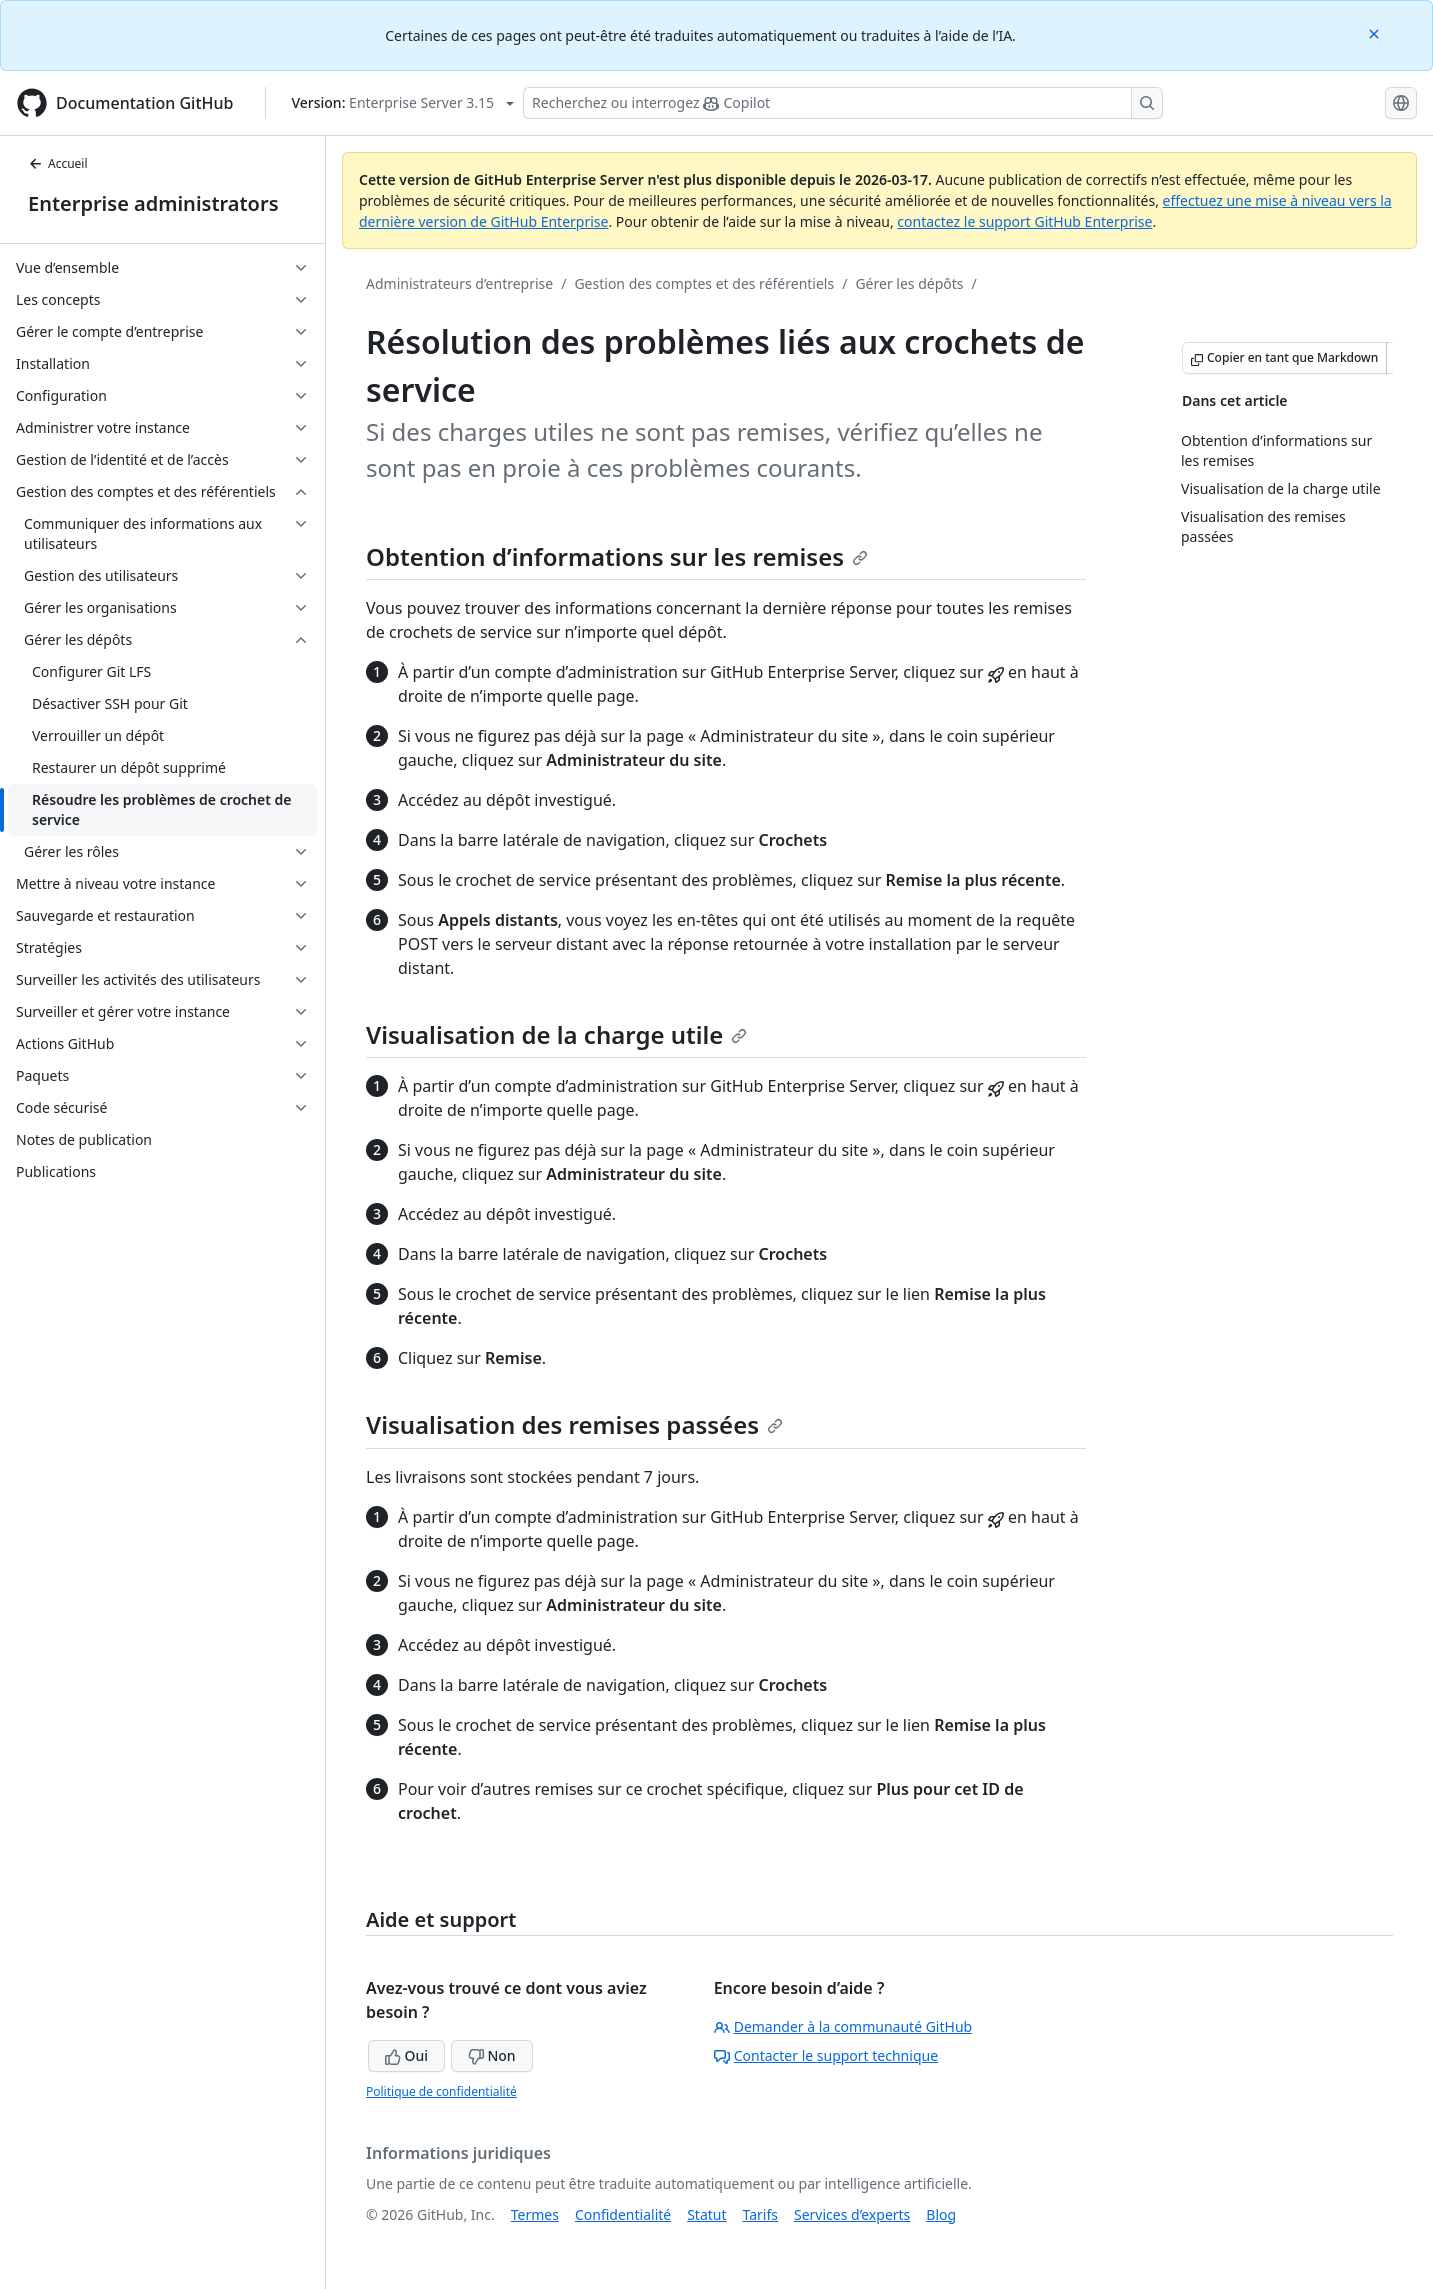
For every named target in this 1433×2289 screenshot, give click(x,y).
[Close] (1376, 32)
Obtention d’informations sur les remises (617, 556)
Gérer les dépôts (909, 283)
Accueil (58, 163)
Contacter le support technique (826, 2055)
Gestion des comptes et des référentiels (704, 283)
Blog (941, 2214)
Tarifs (760, 2214)
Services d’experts (852, 2214)
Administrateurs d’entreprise (459, 283)
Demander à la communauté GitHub (843, 2026)
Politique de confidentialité (441, 2091)
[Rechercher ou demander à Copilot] (843, 103)
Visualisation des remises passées (574, 1424)
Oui (406, 2055)
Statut (706, 2214)
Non (492, 2055)
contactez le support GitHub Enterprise (1024, 221)
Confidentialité (623, 2214)
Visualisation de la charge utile (556, 1034)
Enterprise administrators (153, 203)
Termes (535, 2214)
